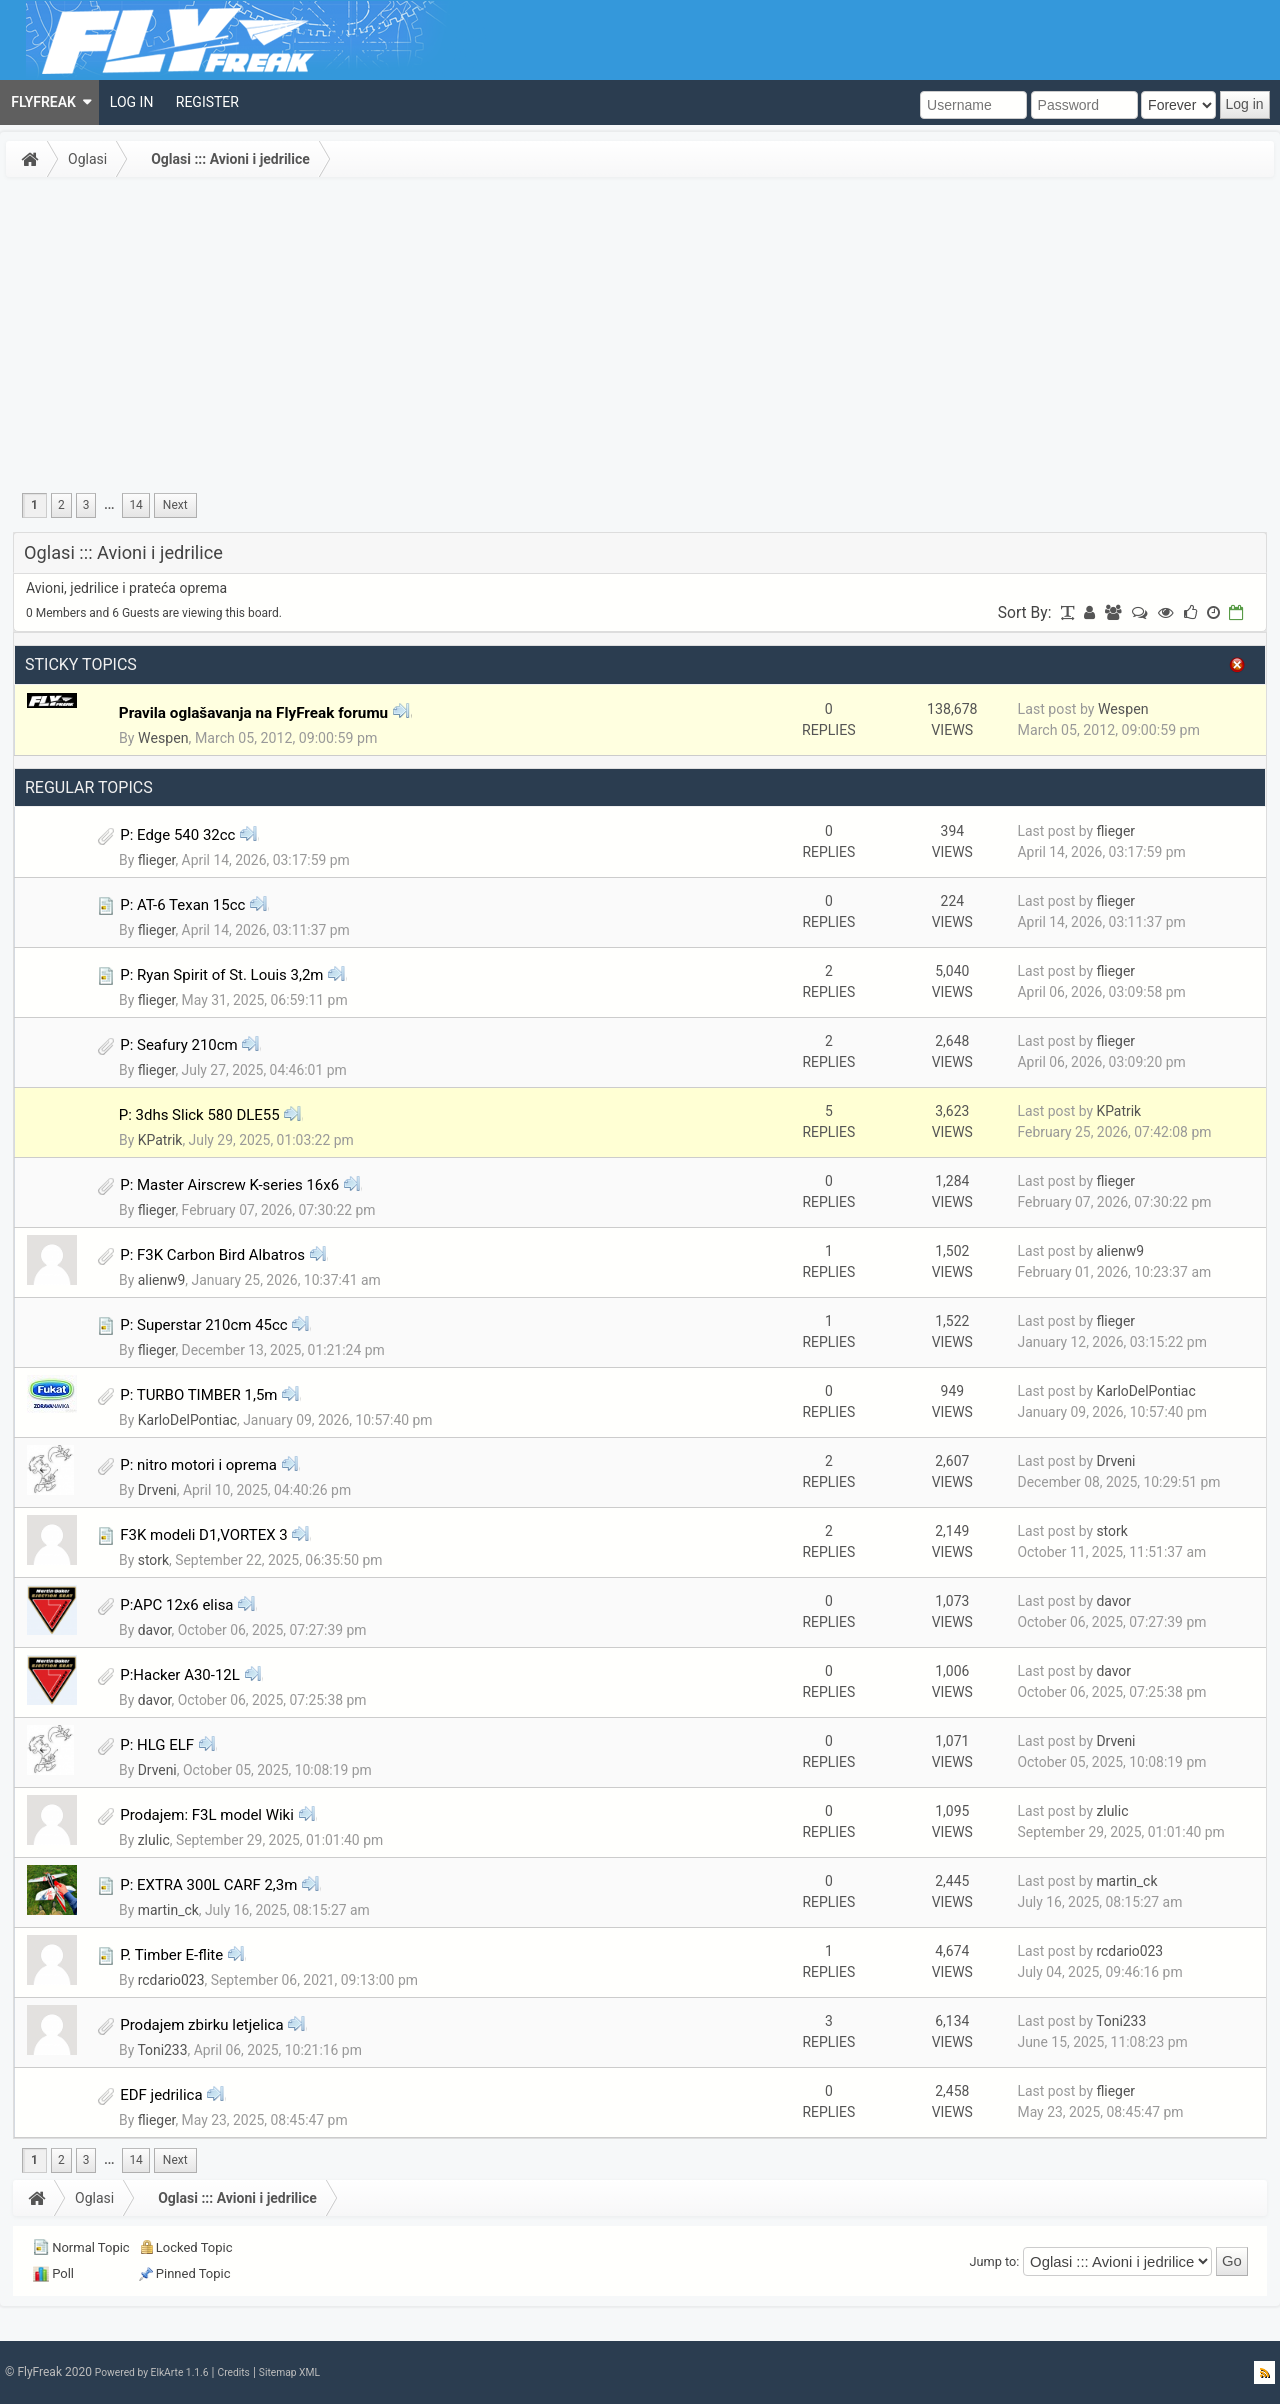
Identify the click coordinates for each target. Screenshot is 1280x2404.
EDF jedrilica (161, 2095)
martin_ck (168, 1910)
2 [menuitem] (61, 505)
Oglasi (87, 159)
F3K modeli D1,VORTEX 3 (204, 1535)
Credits (233, 2372)
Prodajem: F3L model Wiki (207, 1815)
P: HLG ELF (157, 1745)
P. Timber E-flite (171, 1955)
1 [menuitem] (34, 505)
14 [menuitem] (135, 505)
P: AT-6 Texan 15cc (182, 905)
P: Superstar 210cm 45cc (203, 1325)
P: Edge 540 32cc (177, 835)
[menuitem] (49, 102)
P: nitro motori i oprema (198, 1465)
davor (155, 1630)
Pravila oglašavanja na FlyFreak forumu (253, 713)
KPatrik (160, 1140)
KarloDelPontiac (187, 1420)
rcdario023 (171, 1980)
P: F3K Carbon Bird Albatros (212, 1255)
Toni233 (162, 2050)
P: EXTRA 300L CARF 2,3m (208, 1885)
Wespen (163, 738)
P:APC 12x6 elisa (176, 1605)
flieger (157, 860)
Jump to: (995, 2260)
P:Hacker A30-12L (180, 1675)
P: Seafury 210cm (179, 1045)
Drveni (157, 1490)
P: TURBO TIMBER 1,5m (198, 1395)
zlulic (154, 1840)
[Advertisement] (640, 334)
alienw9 (162, 1280)
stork (153, 1560)
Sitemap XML (289, 2372)
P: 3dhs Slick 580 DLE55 (199, 1115)
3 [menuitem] (86, 505)
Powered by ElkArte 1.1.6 (152, 2372)
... (109, 505)
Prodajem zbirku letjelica (201, 2025)
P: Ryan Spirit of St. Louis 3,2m (221, 975)
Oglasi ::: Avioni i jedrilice (230, 159)
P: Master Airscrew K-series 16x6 (229, 1185)
